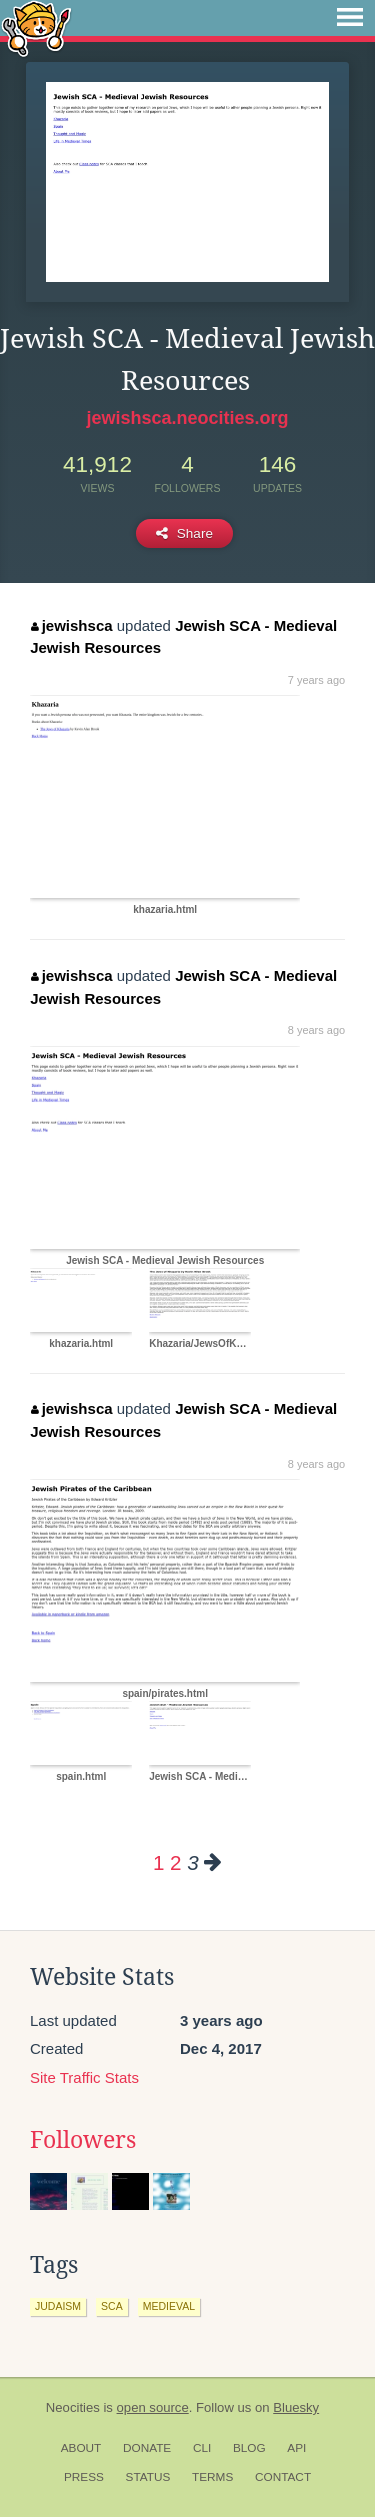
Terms (212, 2477)
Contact (283, 2477)
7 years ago (316, 680)
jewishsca (71, 625)
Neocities (73, 2407)
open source (153, 2407)
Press (84, 2477)
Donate (147, 2448)
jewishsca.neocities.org (187, 418)
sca (112, 2306)
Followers (83, 2140)
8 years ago (316, 1030)
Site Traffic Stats (84, 2077)
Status (148, 2477)
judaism (58, 2306)
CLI (202, 2448)
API (296, 2448)
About (81, 2448)
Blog (249, 2448)
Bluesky (296, 2407)
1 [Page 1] (158, 1862)
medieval (169, 2306)
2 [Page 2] (175, 1862)
